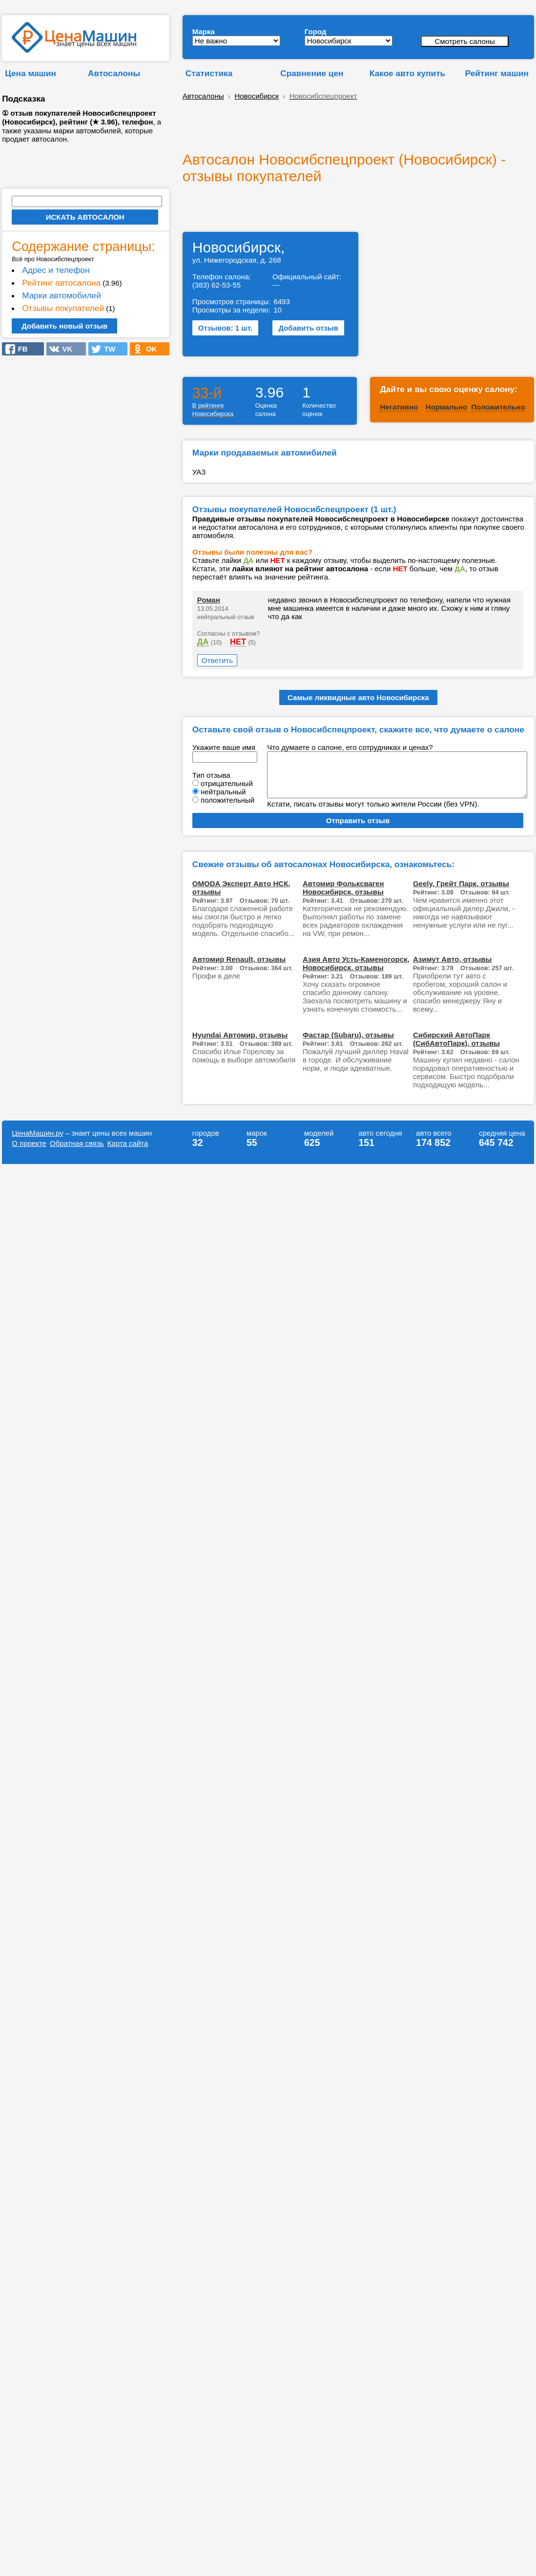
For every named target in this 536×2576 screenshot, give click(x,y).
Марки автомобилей (61, 295)
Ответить (217, 660)
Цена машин (30, 73)
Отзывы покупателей (63, 308)
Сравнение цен (311, 73)
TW (107, 349)
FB (20, 349)
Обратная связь (77, 1143)
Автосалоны (114, 73)
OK (148, 349)
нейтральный (223, 792)
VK (64, 349)
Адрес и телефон (55, 270)
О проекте (29, 1143)
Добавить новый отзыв (64, 326)
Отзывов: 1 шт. (225, 328)
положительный (227, 800)
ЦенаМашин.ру (37, 1133)
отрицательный (227, 783)
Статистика (209, 73)
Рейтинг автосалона (61, 283)
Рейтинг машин (497, 73)
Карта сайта (127, 1143)
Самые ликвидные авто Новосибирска (358, 697)
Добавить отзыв (308, 328)
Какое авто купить (408, 73)
